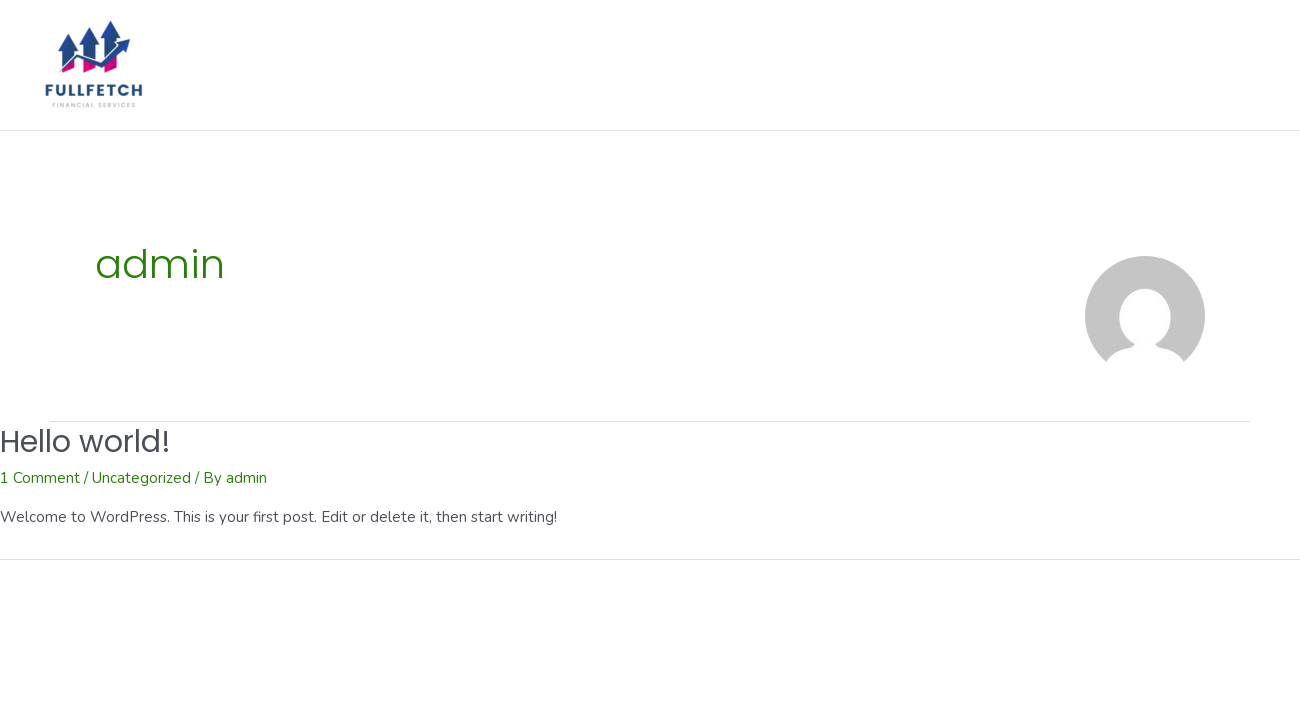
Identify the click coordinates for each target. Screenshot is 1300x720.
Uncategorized (141, 478)
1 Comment (40, 478)
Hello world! (85, 442)
